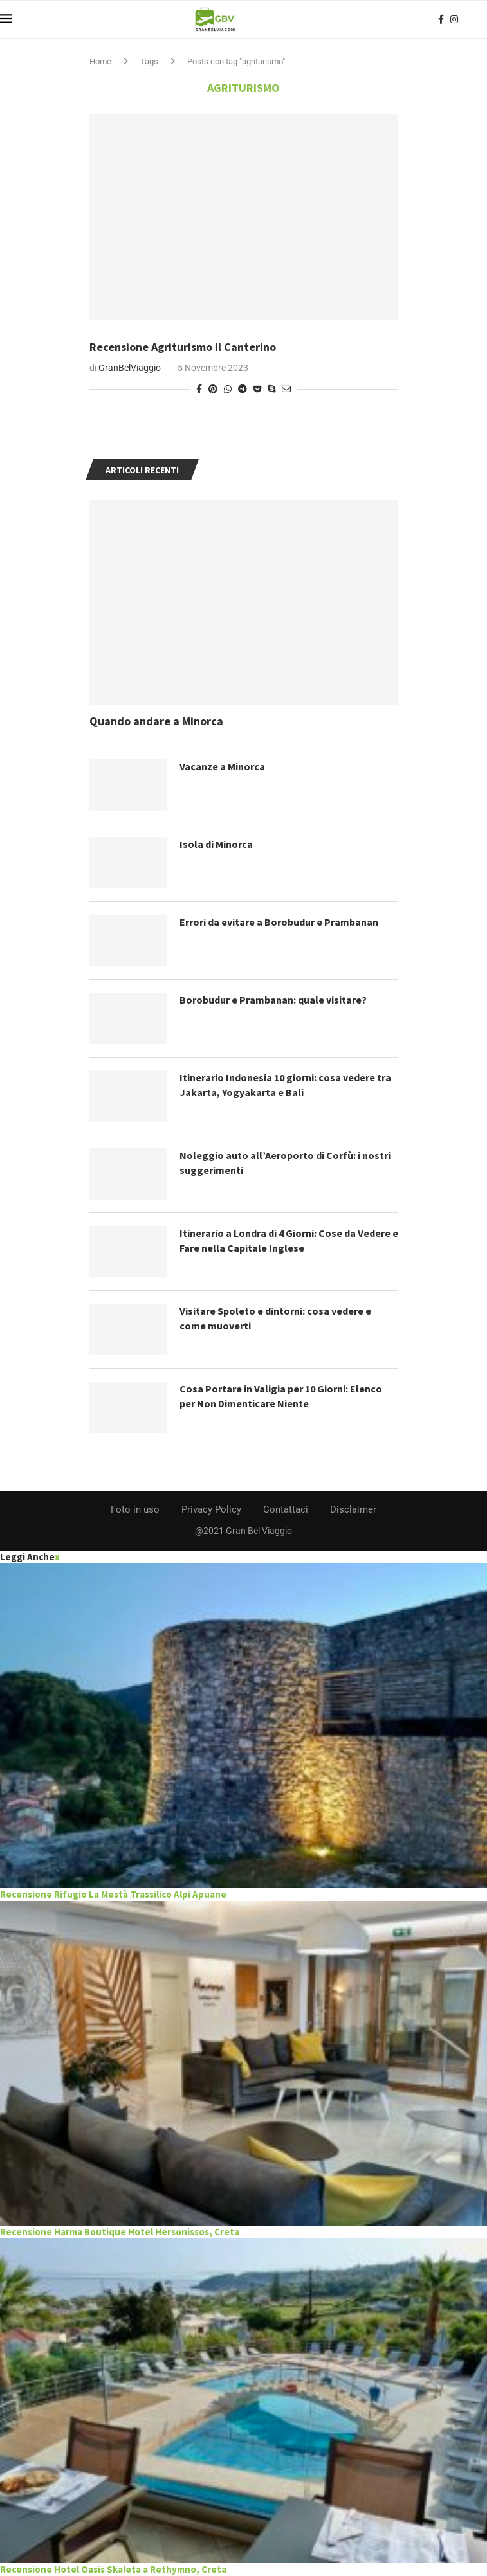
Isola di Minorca (216, 844)
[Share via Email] (286, 389)
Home (100, 61)
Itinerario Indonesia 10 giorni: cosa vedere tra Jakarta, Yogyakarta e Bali (285, 1084)
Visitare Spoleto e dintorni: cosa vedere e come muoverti (275, 1317)
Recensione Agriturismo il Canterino (182, 346)
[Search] (480, 19)
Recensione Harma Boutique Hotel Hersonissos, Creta (119, 2232)
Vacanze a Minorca (222, 766)
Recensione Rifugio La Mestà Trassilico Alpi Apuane (113, 1894)
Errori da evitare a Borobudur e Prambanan (278, 921)
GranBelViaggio (129, 368)
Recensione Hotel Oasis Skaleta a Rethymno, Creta (113, 2569)
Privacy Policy (211, 1509)
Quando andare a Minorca (156, 721)
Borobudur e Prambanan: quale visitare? (273, 999)
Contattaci (285, 1509)
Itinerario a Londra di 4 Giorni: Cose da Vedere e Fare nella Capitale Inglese (288, 1240)
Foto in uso (135, 1509)
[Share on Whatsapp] (228, 389)
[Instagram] (454, 19)
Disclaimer (353, 1509)
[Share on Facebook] (199, 389)
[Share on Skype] (271, 389)
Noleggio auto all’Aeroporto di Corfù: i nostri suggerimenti (285, 1162)
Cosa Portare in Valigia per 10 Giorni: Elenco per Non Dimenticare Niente (280, 1395)
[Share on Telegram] (242, 389)
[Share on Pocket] (257, 389)
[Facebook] (441, 19)
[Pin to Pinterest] (212, 389)
